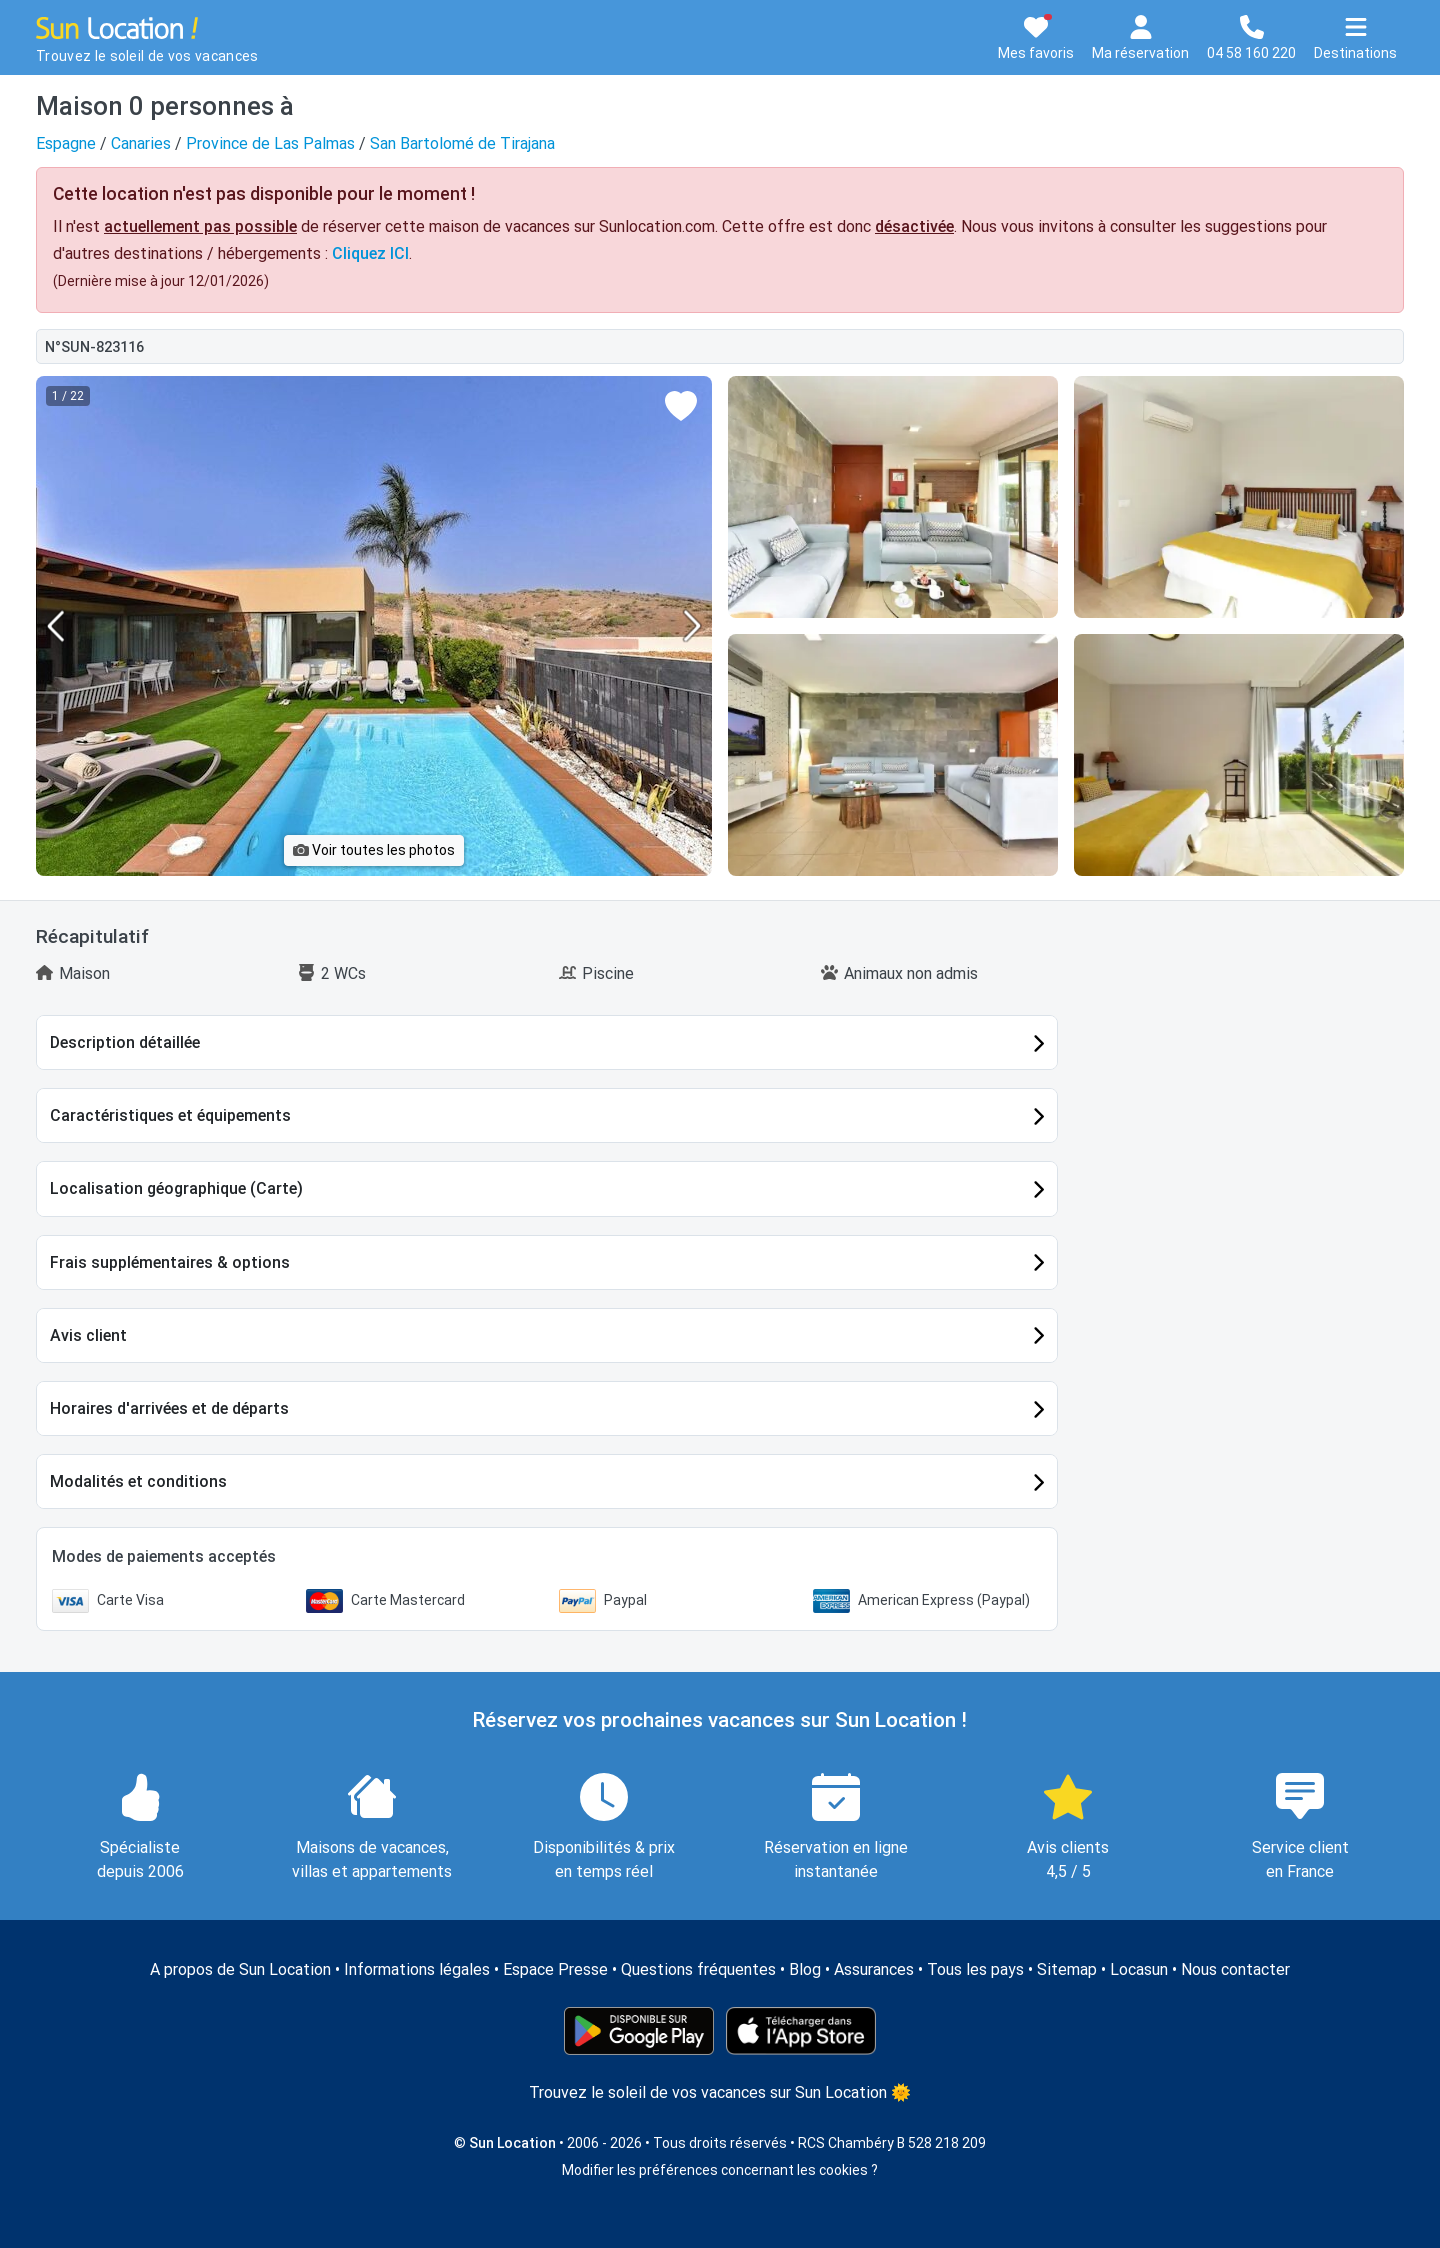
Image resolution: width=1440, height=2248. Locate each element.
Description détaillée (125, 1042)
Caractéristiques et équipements (170, 1115)
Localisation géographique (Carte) (176, 1188)
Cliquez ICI (370, 253)
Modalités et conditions (138, 1481)
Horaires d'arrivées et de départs (169, 1408)
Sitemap (1067, 1969)
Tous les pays (975, 1969)
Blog (805, 1969)
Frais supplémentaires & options (170, 1262)
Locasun (1139, 1969)
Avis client (88, 1335)
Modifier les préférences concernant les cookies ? (720, 2170)
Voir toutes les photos (374, 850)
